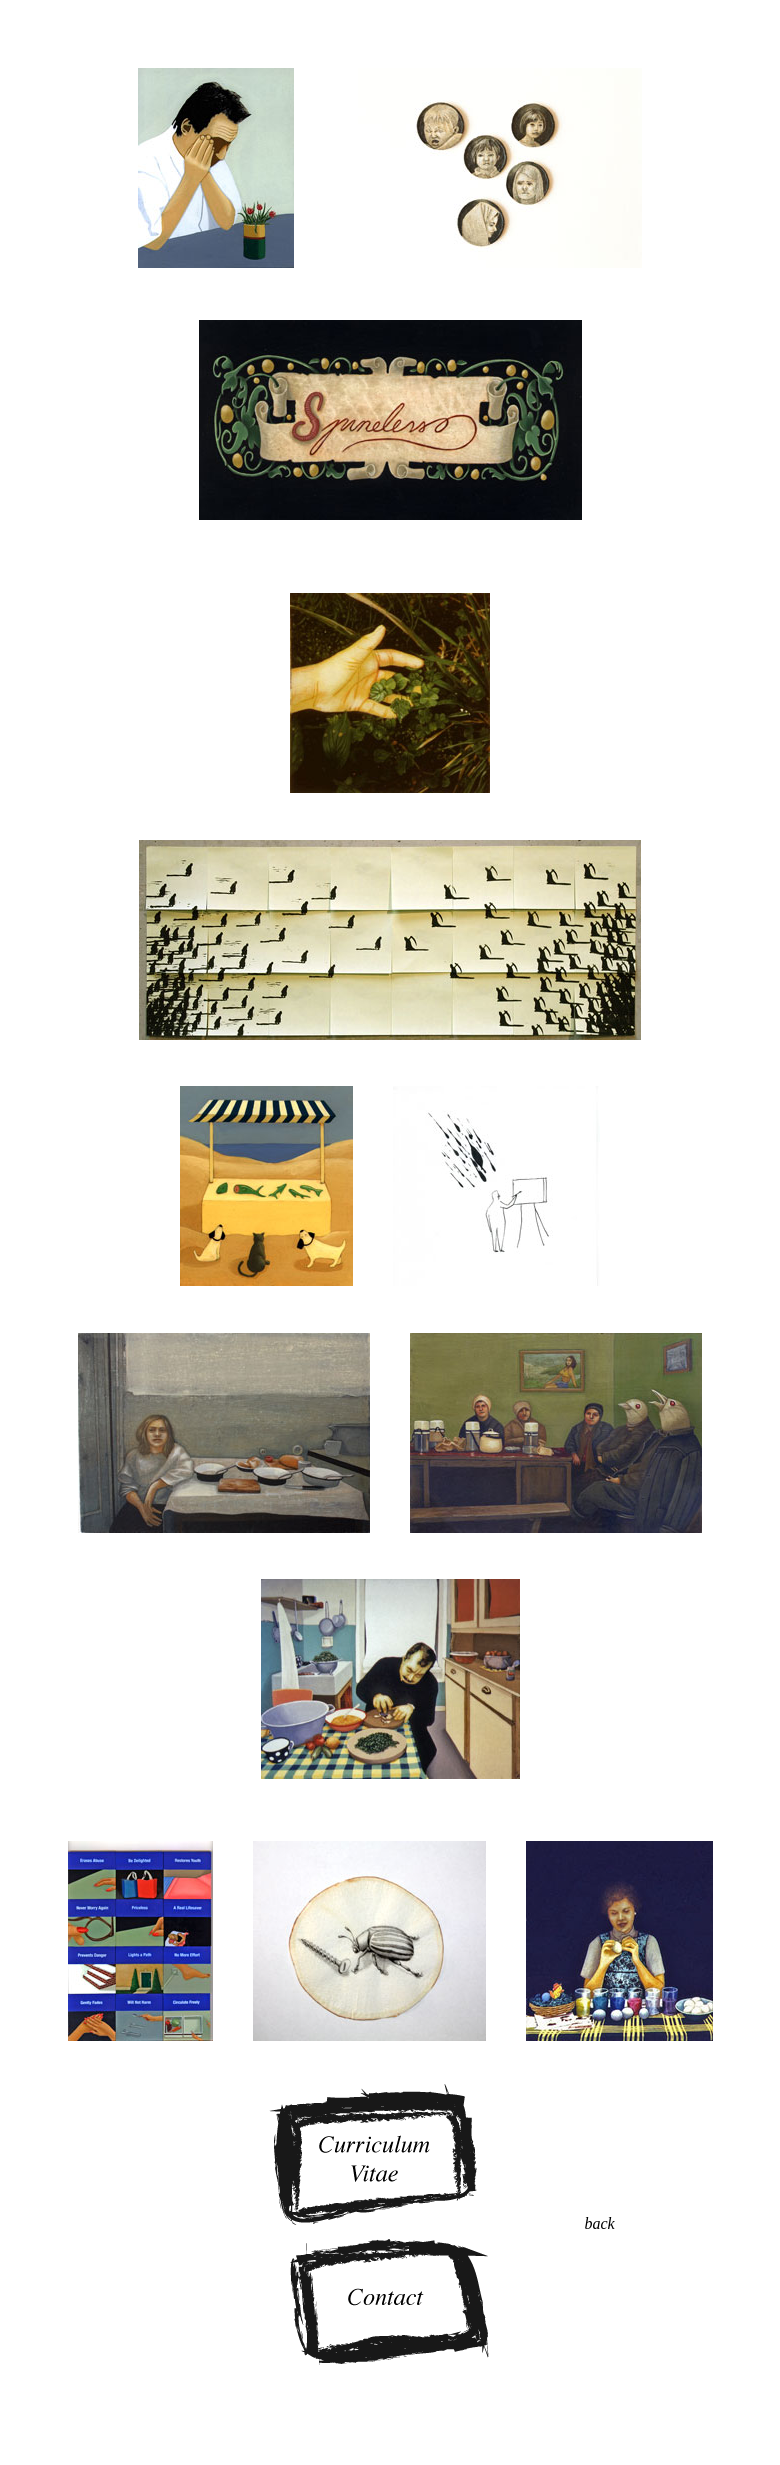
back (599, 2223)
